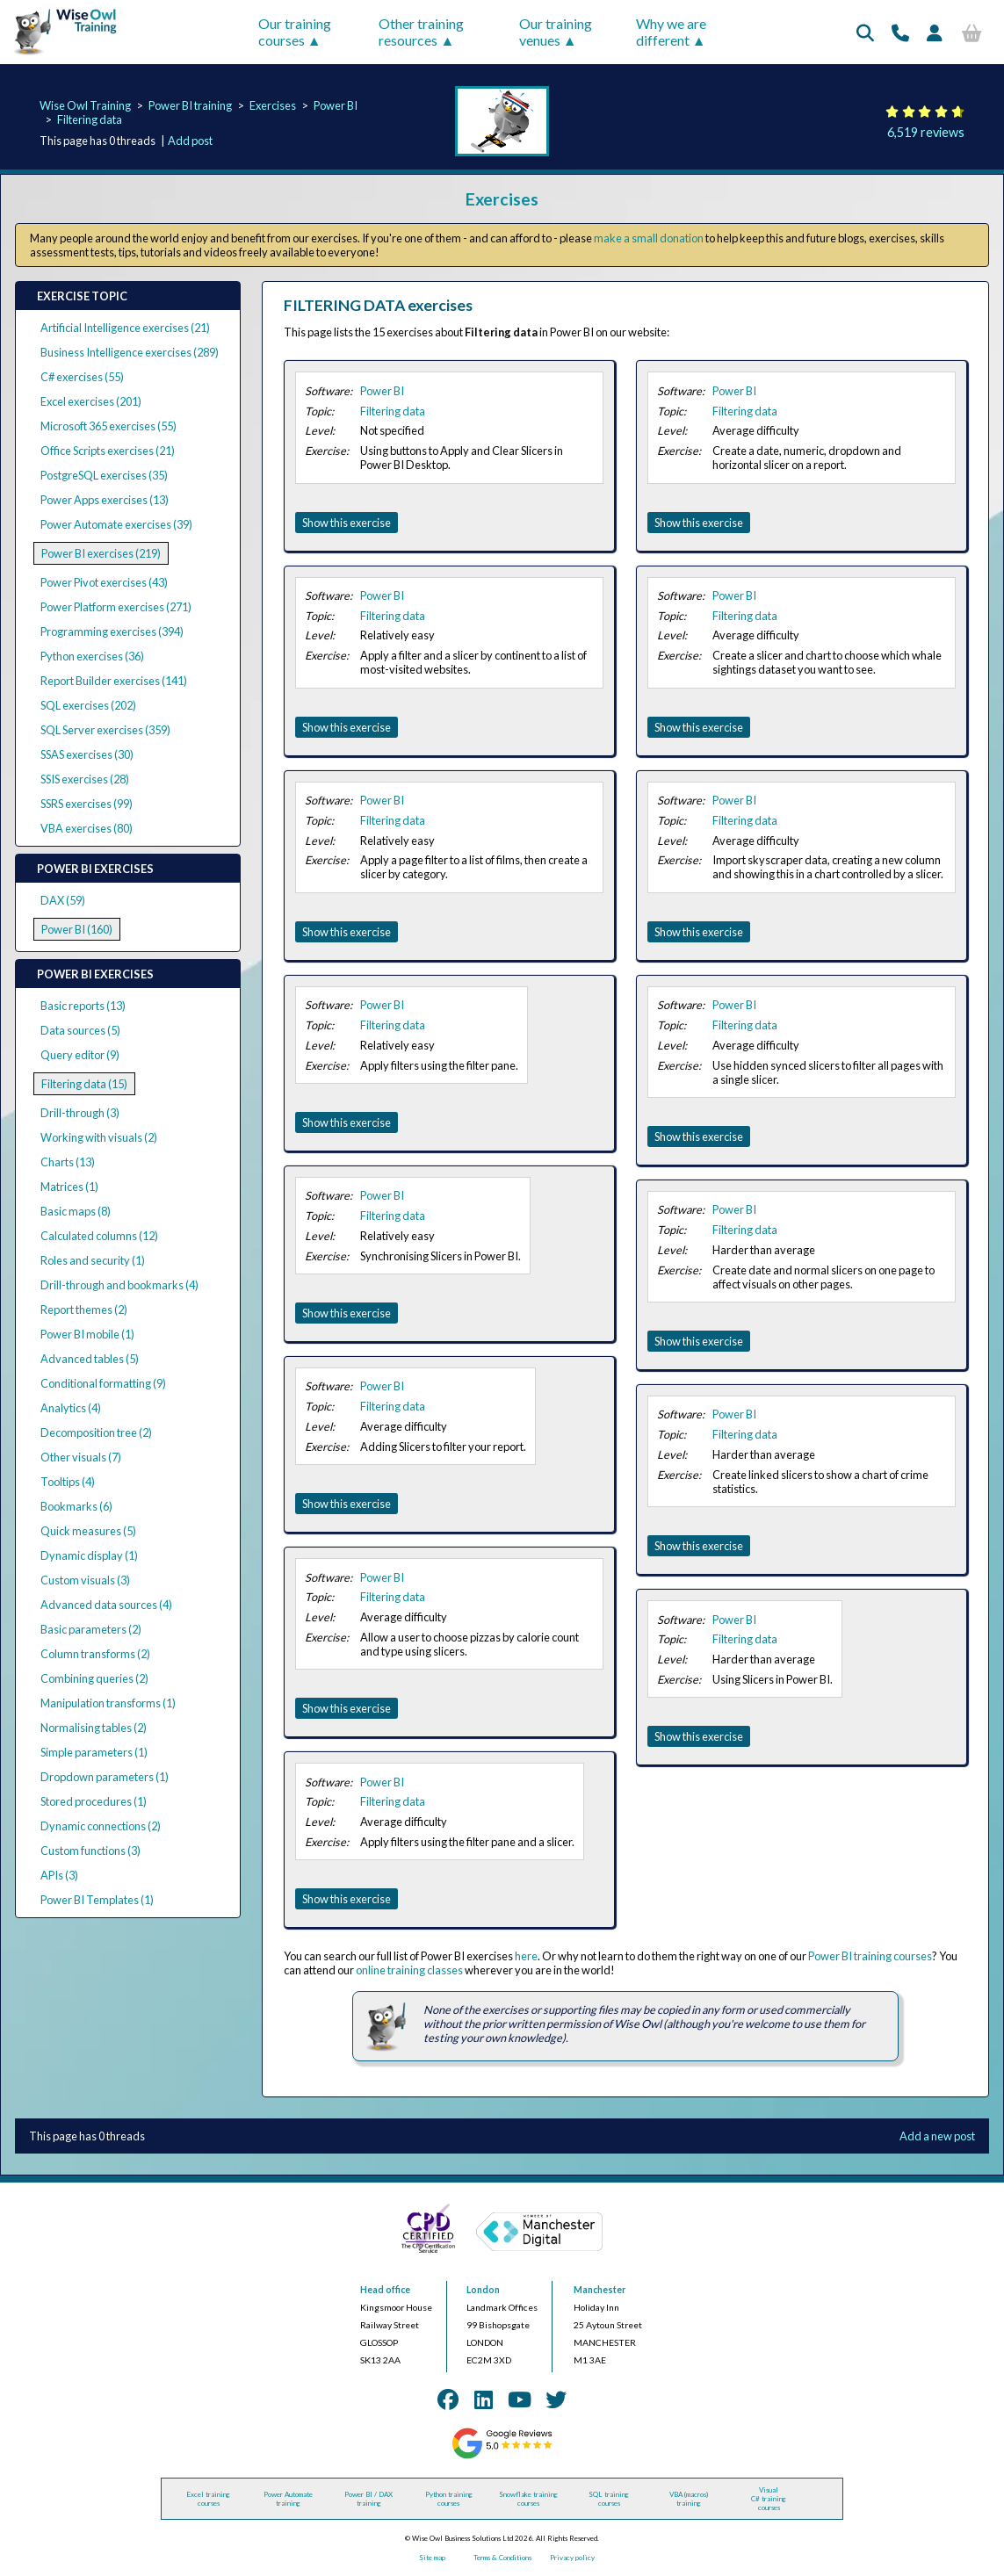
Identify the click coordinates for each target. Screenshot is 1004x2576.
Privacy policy (572, 2557)
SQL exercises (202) (88, 705)
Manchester (599, 2289)
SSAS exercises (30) (87, 754)
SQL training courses (609, 2498)
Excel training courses (208, 2498)
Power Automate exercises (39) (116, 524)
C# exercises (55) (82, 377)
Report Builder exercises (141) (113, 681)
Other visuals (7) (80, 1457)
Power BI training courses (870, 1956)
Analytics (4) (70, 1408)
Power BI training (190, 105)
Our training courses (294, 31)
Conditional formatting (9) (103, 1383)
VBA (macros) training (688, 2498)
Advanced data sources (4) (106, 1605)
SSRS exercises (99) (86, 804)
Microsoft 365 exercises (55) (108, 426)
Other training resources (421, 31)
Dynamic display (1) (89, 1555)
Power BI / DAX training (368, 2498)
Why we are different (671, 31)
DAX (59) (62, 900)
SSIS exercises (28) (84, 779)
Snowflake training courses (528, 2498)
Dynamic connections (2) (100, 1826)
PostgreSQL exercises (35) (104, 475)
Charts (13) (67, 1162)
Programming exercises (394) (112, 631)
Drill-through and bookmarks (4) (119, 1285)
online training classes (409, 1970)
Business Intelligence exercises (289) (129, 352)
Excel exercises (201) (90, 401)
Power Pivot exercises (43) (104, 582)
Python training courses (449, 2498)
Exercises (272, 105)
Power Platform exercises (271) (115, 607)
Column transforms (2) (95, 1654)
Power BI (336, 105)
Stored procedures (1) (93, 1801)
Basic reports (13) (83, 1006)
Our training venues (555, 31)
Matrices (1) (69, 1187)
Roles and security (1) (92, 1260)
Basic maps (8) (75, 1211)
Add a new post (937, 2136)
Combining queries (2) (94, 1678)
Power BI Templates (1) (97, 1900)
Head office (385, 2289)
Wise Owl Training (85, 105)
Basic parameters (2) (90, 1629)
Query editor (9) (79, 1055)
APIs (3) (59, 1875)
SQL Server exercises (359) (105, 730)
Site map (432, 2557)
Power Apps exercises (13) (104, 500)
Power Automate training (288, 2498)
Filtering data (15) (84, 1084)
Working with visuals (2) (98, 1137)
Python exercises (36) (92, 656)
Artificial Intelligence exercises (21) (125, 328)
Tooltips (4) (67, 1482)
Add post (190, 140)
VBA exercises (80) (86, 828)
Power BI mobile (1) (87, 1334)
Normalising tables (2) (93, 1728)
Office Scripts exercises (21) (107, 451)
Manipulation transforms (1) (108, 1703)
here (526, 1956)
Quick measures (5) (88, 1531)
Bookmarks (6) (76, 1506)
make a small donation (649, 238)
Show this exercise (346, 523)
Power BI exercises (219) (101, 553)
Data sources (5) (80, 1030)
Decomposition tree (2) (96, 1432)
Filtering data (89, 119)
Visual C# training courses (768, 2499)
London (483, 2289)
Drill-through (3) (79, 1113)
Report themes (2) (83, 1309)
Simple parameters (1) (94, 1752)
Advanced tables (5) (89, 1359)
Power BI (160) (76, 929)
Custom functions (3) (90, 1851)
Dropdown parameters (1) (104, 1777)
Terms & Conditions (502, 2557)
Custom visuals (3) (85, 1580)
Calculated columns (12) (99, 1236)
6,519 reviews (925, 132)
